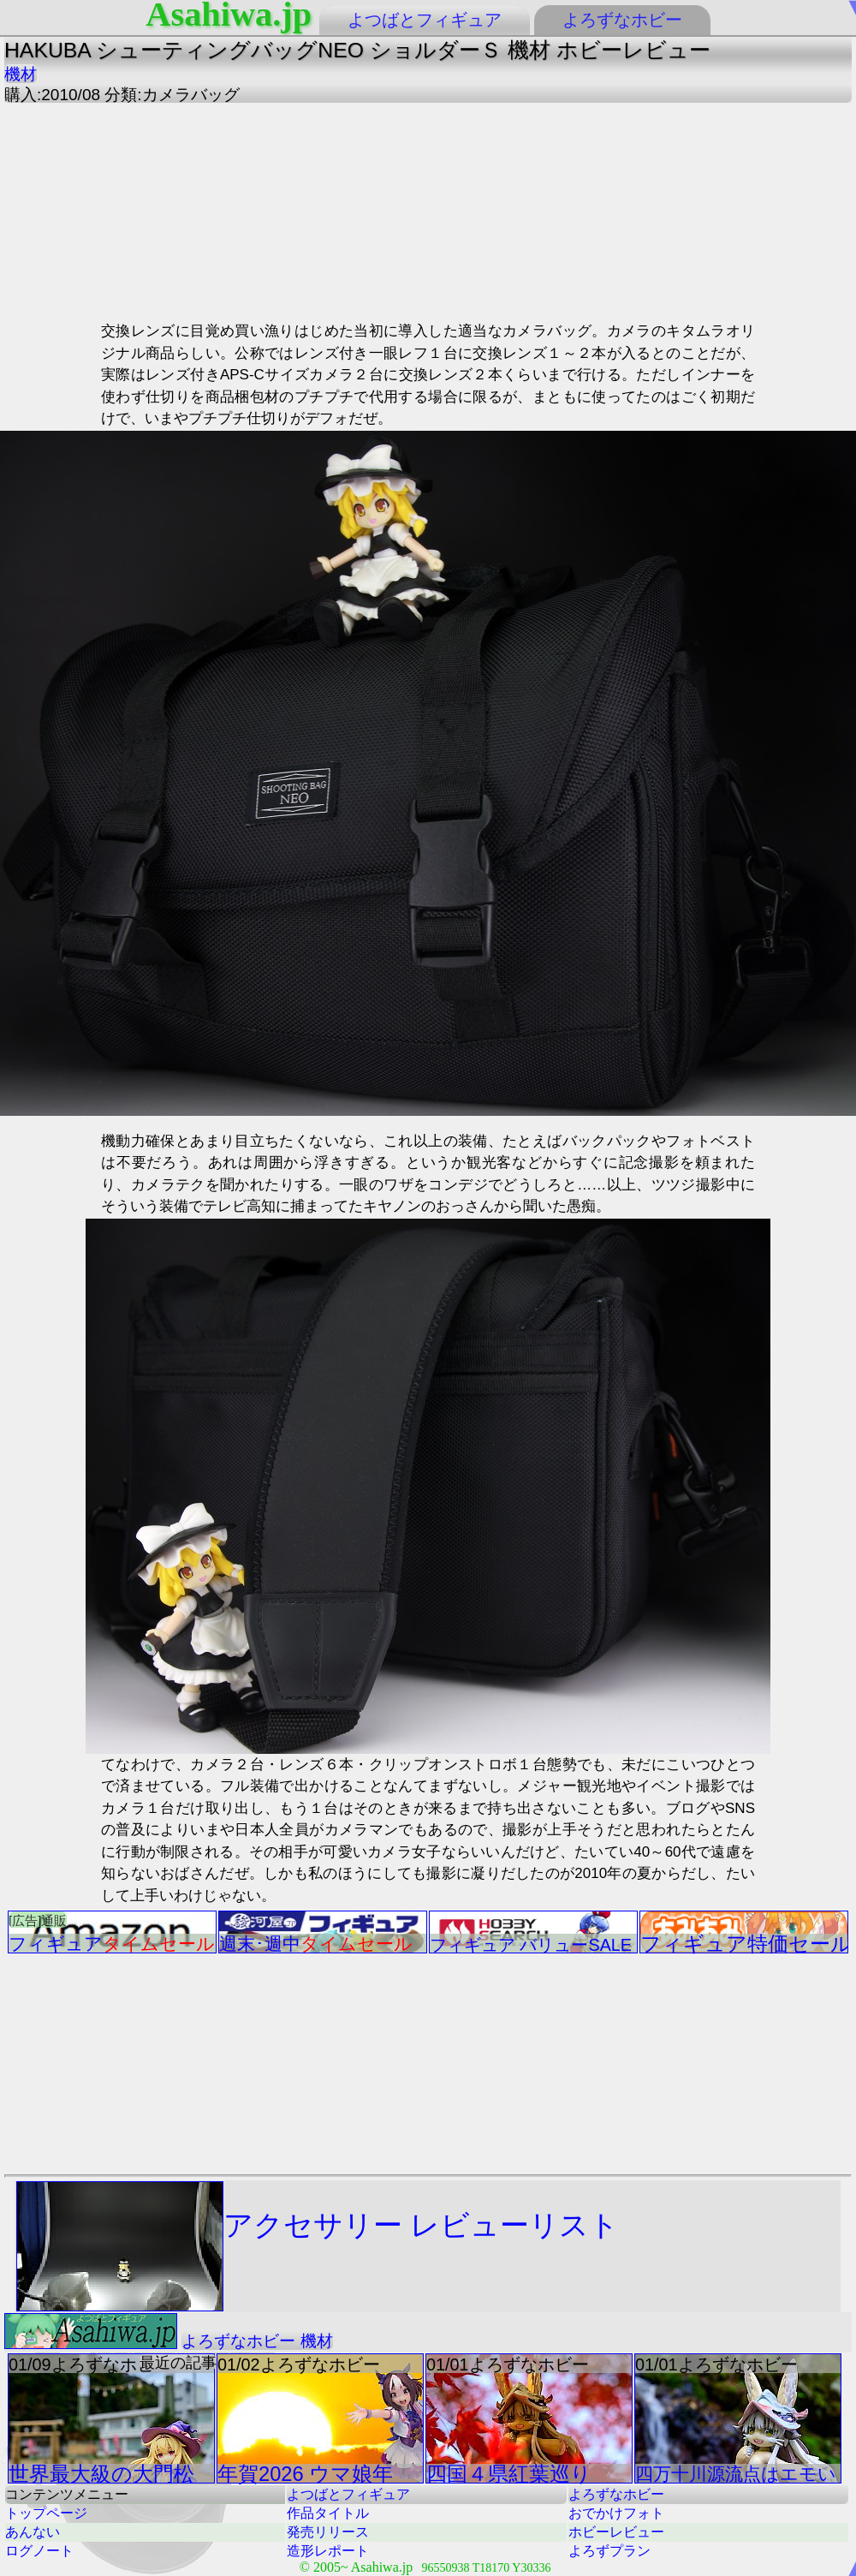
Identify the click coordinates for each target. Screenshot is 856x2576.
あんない (32, 2532)
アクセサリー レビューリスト (317, 2246)
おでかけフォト (616, 2513)
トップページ (46, 2513)
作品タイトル (328, 2513)
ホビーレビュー (616, 2532)
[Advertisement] (261, 210)
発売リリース (328, 2532)
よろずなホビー (622, 19)
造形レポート (328, 2550)
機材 (20, 74)
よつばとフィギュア (425, 19)
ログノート (39, 2550)
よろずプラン (609, 2550)
